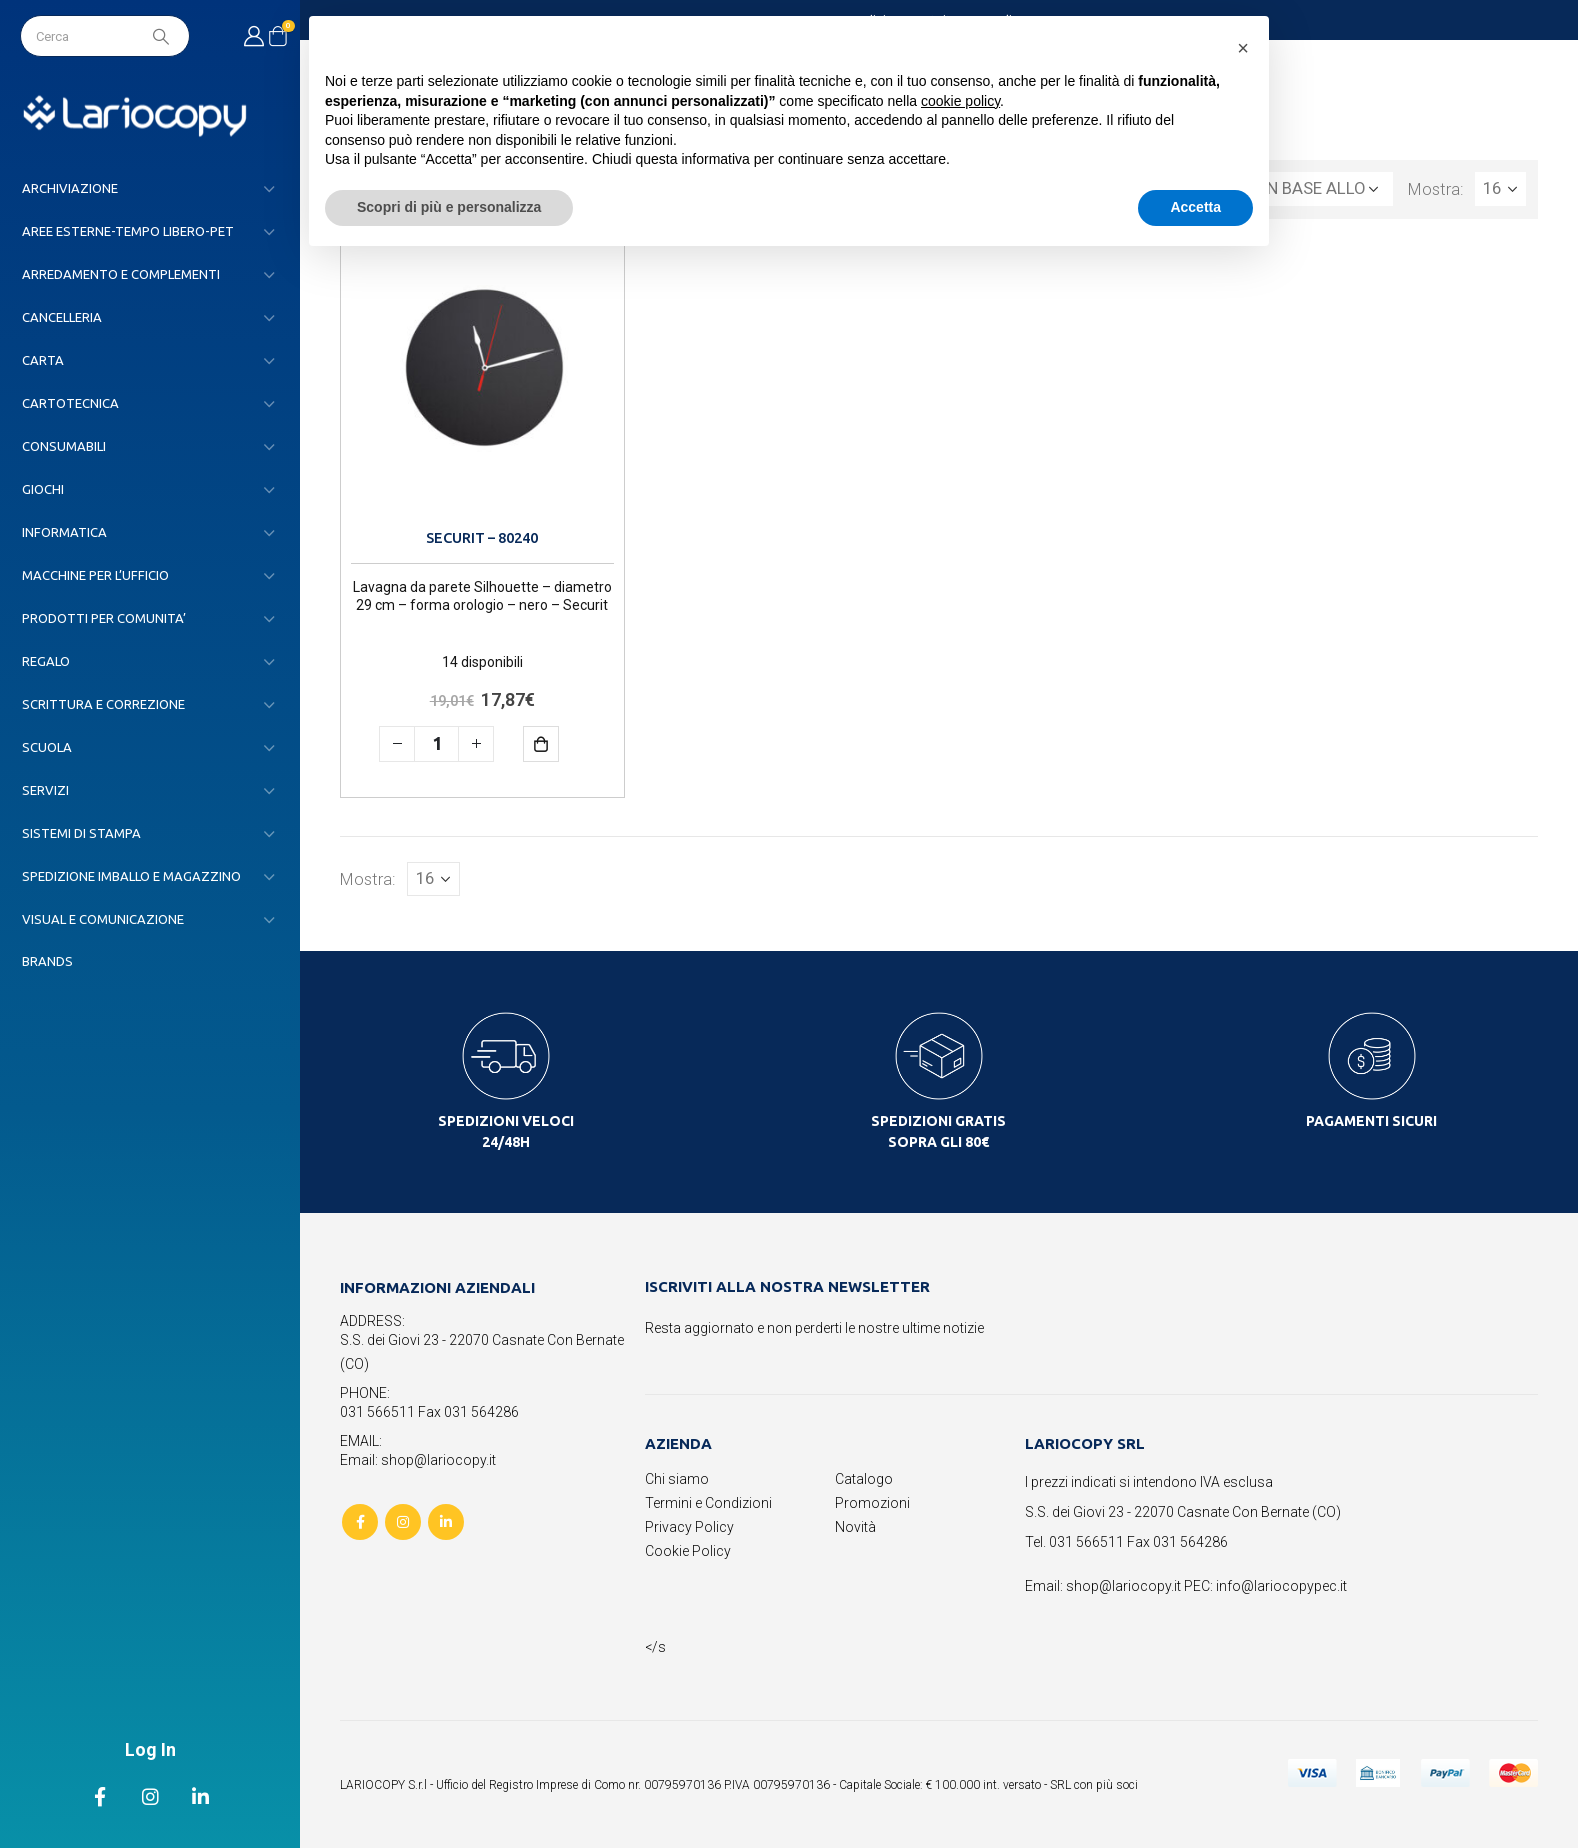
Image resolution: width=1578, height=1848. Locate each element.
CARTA (43, 360)
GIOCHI (43, 489)
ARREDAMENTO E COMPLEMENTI (121, 274)
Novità (855, 1527)
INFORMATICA (64, 532)
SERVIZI (45, 790)
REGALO (46, 661)
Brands (47, 961)
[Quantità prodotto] (436, 744)
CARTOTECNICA (70, 403)
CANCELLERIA (62, 317)
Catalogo (864, 1479)
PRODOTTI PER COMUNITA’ (104, 618)
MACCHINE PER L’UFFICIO (95, 575)
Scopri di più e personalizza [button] (449, 207)
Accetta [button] (1195, 207)
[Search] (163, 36)
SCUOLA (47, 747)
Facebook (360, 1522)
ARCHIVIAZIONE (70, 188)
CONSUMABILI (64, 446)
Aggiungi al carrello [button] (555, 743)
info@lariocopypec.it (1281, 1586)
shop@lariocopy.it (1123, 1586)
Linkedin (446, 1522)
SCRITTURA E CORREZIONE (103, 704)
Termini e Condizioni (708, 1503)
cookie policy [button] (960, 101)
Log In (150, 1749)
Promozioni (872, 1503)
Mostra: (1436, 189)
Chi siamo (677, 1479)
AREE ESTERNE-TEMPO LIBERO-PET (128, 231)
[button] (1243, 48)
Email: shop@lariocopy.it (418, 1460)
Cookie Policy (688, 1551)
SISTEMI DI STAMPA (81, 833)
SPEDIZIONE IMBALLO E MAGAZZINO (131, 876)
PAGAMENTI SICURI (1371, 1121)
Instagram (403, 1522)
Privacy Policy (689, 1527)
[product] (482, 381)
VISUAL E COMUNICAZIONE (103, 919)
